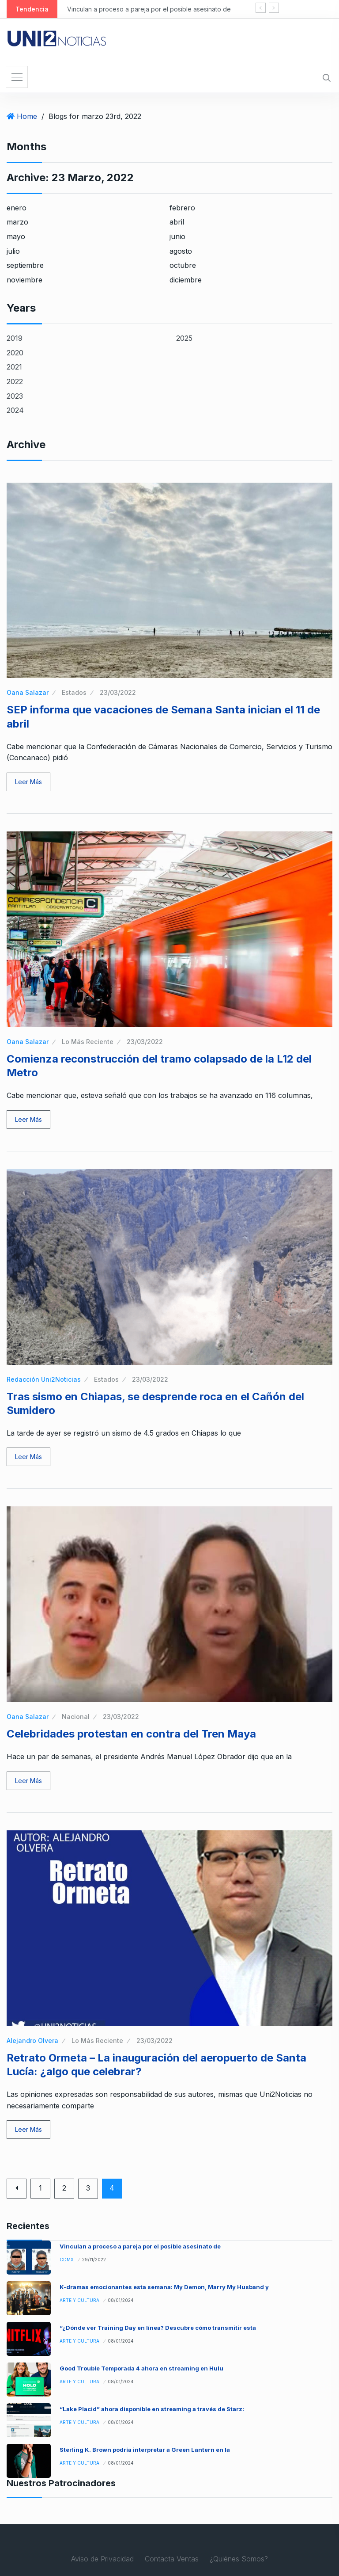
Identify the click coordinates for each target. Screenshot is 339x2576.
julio (13, 251)
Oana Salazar (28, 692)
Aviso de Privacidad (102, 2558)
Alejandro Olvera (32, 2040)
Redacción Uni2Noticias (44, 1379)
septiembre (25, 265)
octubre (183, 265)
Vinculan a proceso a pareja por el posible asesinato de (149, 9)
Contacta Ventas (172, 2558)
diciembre (186, 279)
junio (177, 236)
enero (16, 207)
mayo (16, 236)
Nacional (76, 1716)
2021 (14, 366)
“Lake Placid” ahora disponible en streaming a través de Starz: (152, 2408)
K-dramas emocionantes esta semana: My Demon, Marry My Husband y (164, 2286)
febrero (182, 207)
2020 (15, 352)
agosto (181, 251)
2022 (15, 381)
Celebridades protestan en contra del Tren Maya (131, 1733)
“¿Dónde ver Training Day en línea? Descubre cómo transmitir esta (158, 2327)
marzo (17, 221)
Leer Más (28, 781)
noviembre (24, 279)
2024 (15, 410)
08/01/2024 (121, 2300)
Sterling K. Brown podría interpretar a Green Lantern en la (145, 2449)
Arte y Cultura (79, 2300)
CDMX (67, 2259)
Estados (74, 692)
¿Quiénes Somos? (239, 2558)
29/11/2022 (94, 2259)
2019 (15, 338)
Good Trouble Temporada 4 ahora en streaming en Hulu (141, 2368)
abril (177, 221)
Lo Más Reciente (87, 1041)
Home (27, 116)
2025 (184, 338)
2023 (15, 396)
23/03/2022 (118, 692)
